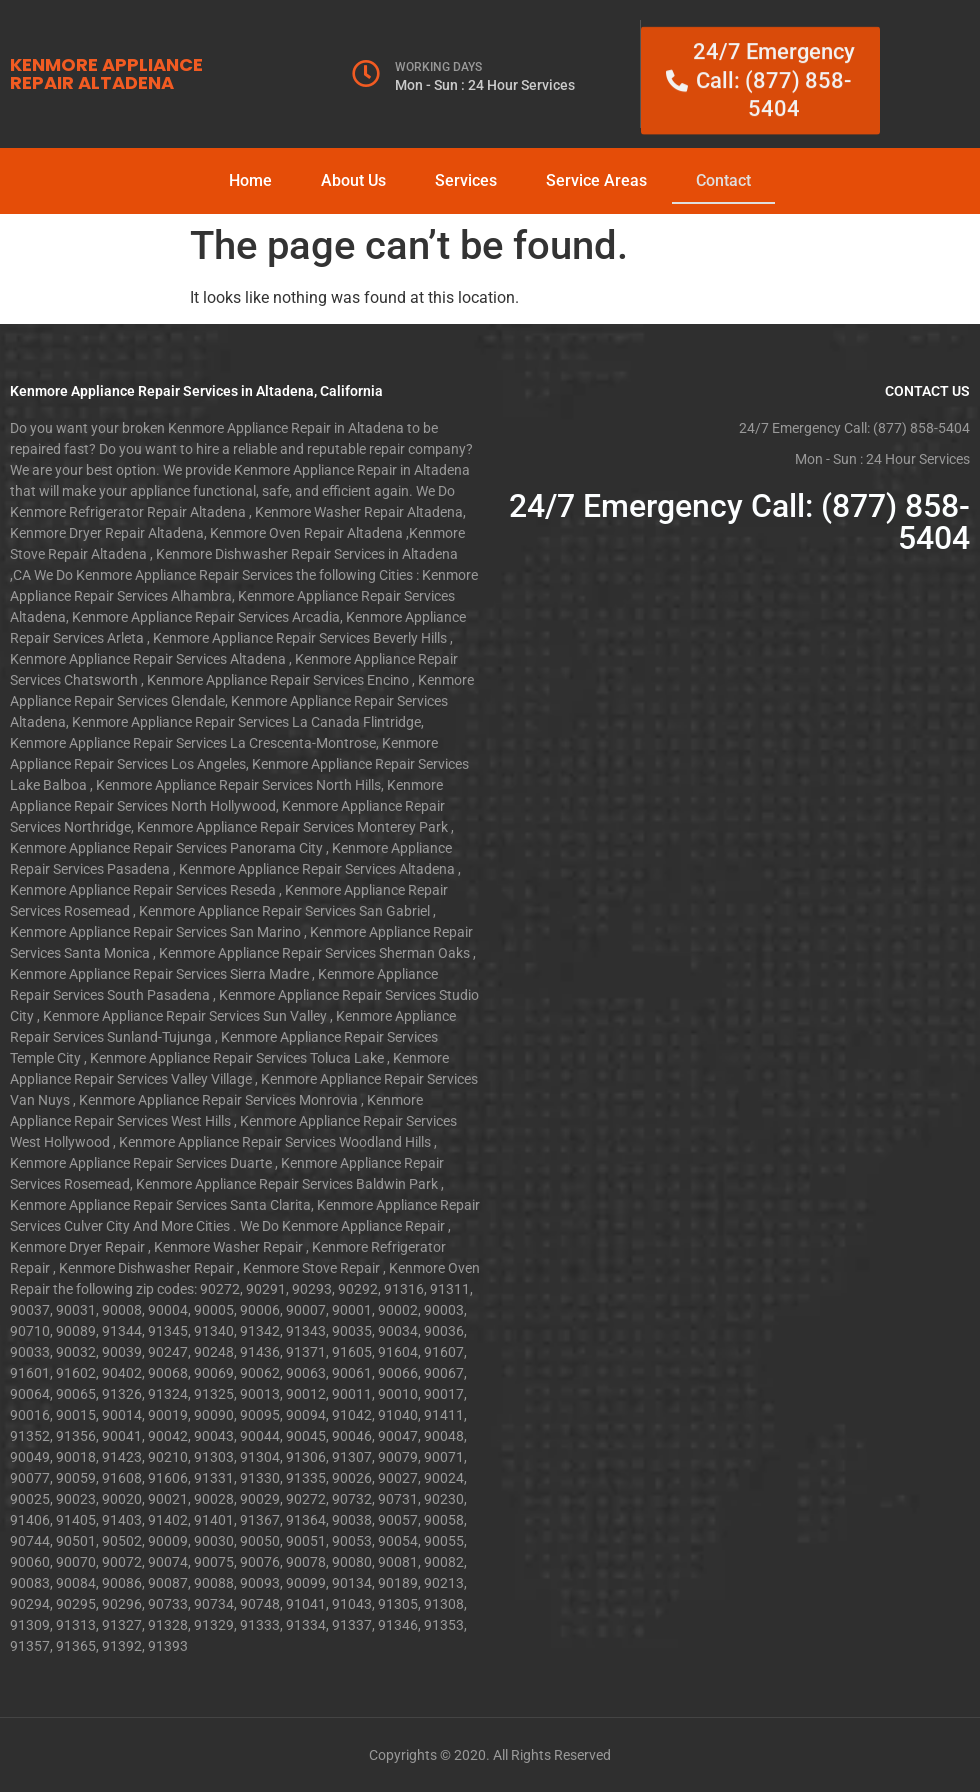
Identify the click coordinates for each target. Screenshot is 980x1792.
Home (250, 180)
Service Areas (596, 180)
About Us (353, 180)
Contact (723, 180)
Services (466, 180)
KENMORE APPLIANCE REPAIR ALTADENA (106, 73)
